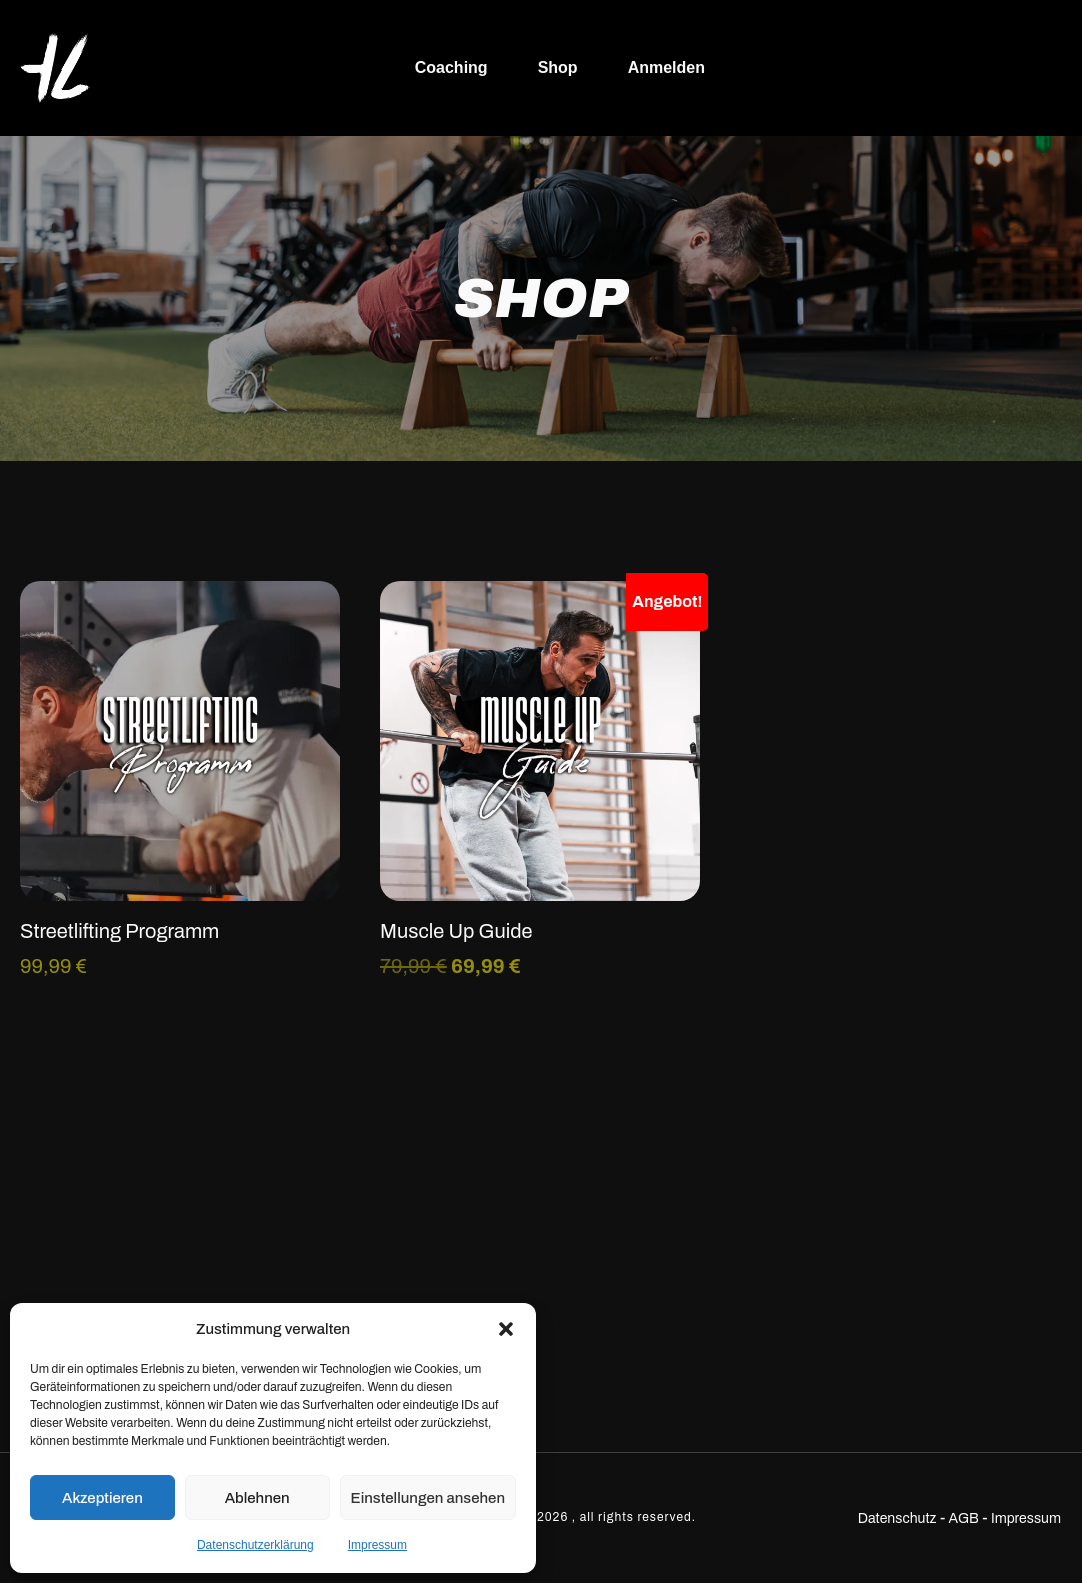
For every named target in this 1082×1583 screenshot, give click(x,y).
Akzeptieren (102, 1498)
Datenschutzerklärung (255, 1545)
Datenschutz (897, 1518)
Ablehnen (257, 1498)
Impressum (377, 1545)
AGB (964, 1518)
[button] (506, 1329)
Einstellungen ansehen (428, 1498)
